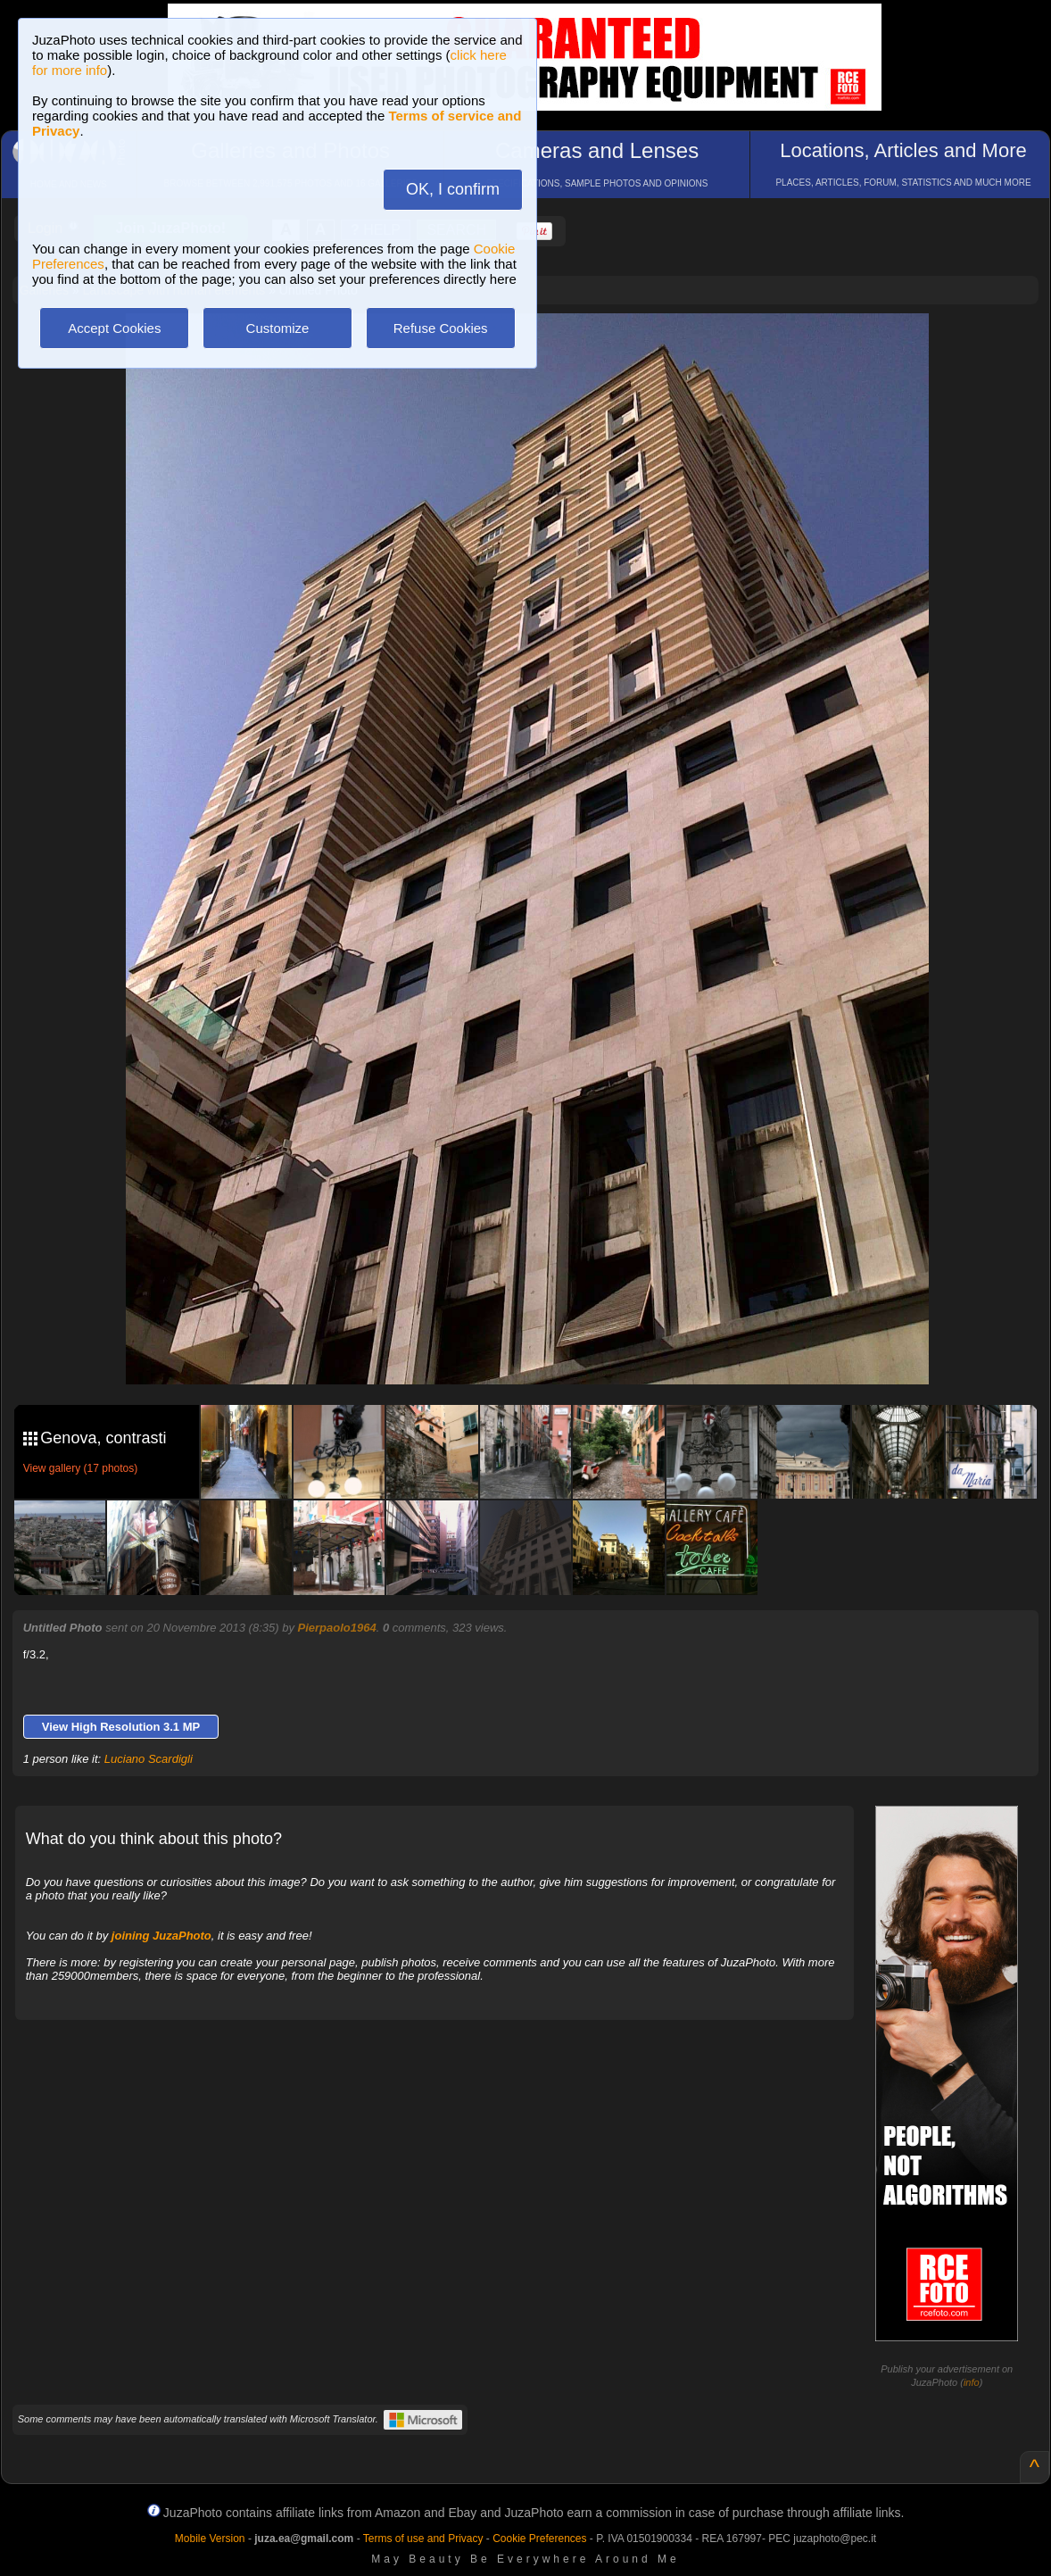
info (972, 2382)
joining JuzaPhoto (161, 1935)
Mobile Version (210, 2538)
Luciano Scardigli (148, 1759)
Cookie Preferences (539, 2538)
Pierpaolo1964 (337, 1627)
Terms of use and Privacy (423, 2538)
